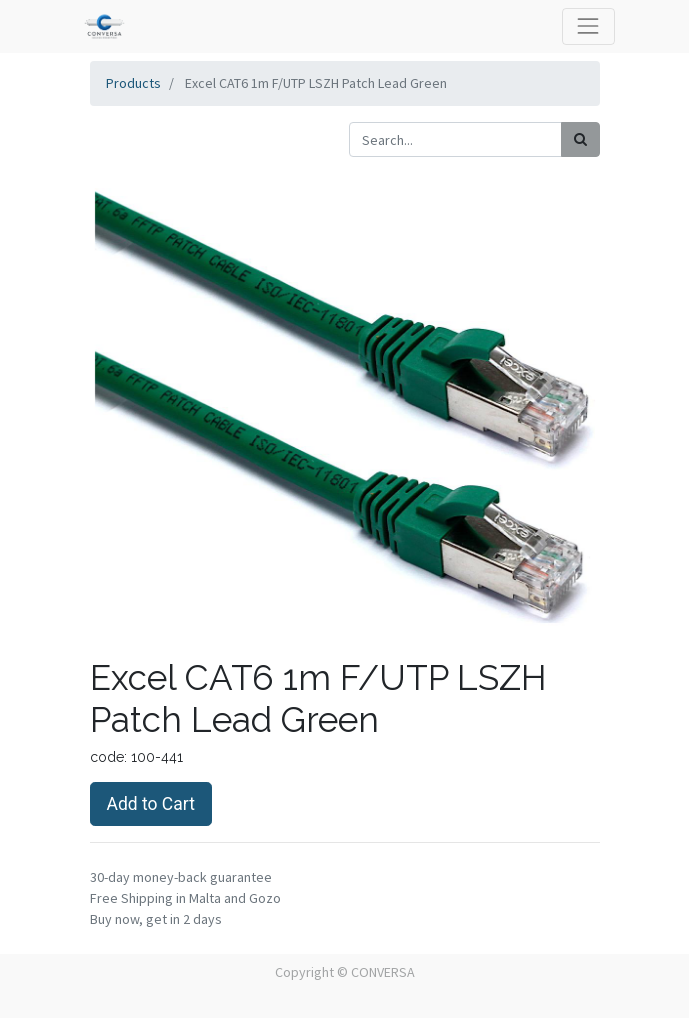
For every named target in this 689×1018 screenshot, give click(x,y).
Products (133, 83)
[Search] (580, 139)
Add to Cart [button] (151, 804)
